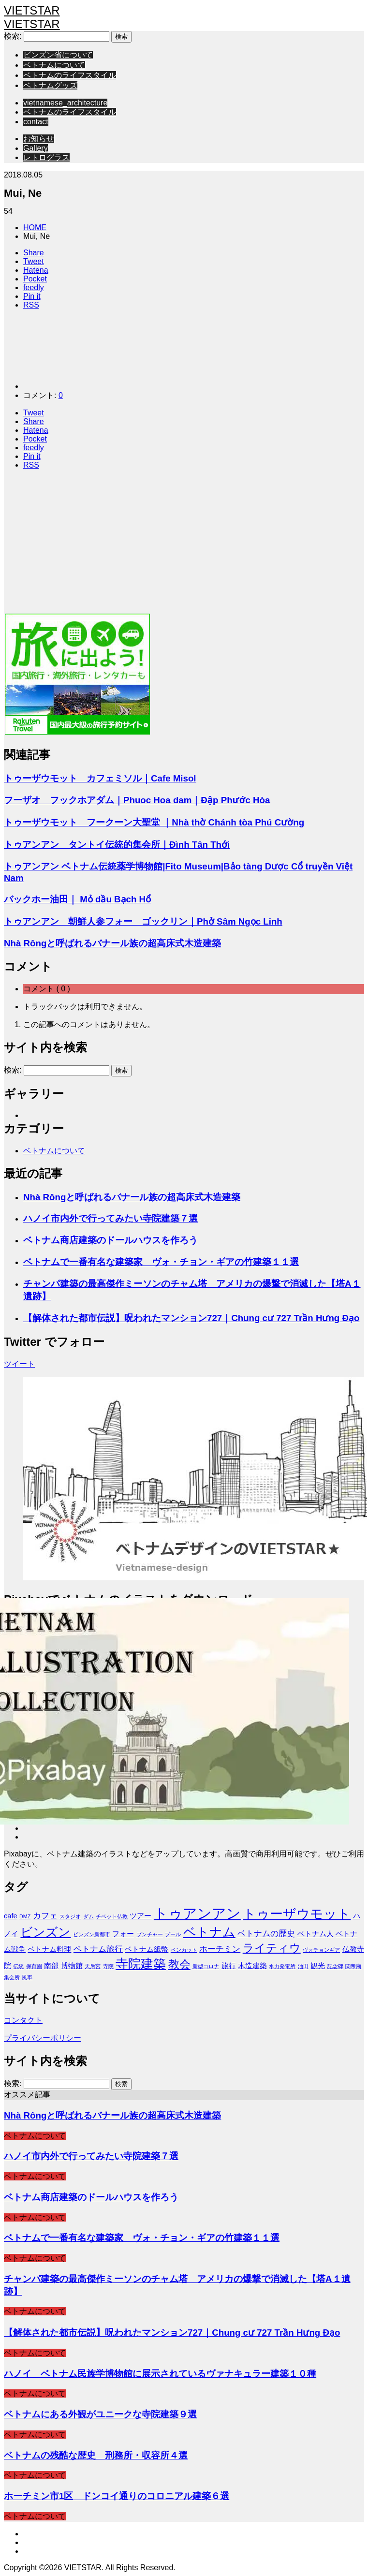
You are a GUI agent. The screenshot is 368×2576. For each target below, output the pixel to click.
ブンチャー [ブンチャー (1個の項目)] (149, 1934)
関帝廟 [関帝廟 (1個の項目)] (353, 1966)
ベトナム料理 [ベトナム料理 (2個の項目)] (49, 1949)
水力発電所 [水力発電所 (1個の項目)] (282, 1966)
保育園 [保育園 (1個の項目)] (34, 1966)
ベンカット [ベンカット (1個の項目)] (184, 1950)
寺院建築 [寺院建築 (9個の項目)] (141, 1964)
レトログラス (46, 157)
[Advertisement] (184, 545)
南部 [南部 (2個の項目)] (51, 1966)
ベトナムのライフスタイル (69, 75)
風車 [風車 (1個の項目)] (27, 1977)
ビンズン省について (58, 55)
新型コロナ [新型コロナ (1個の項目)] (205, 1966)
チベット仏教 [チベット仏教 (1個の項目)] (112, 1916)
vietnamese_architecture (65, 103)
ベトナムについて (54, 65)
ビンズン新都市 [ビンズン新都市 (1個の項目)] (91, 1934)
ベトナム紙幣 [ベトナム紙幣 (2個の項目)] (146, 1949)
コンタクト (23, 2020)
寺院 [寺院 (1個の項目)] (108, 1966)
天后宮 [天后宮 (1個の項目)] (93, 1966)
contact (35, 122)
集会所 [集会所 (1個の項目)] (12, 1977)
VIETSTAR (32, 10)
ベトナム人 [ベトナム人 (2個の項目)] (315, 1934)
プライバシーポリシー (42, 2038)
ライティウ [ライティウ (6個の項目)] (272, 1948)
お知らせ (38, 138)
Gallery (35, 148)
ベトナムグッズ (50, 85)
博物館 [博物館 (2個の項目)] (72, 1966)
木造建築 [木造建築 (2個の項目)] (252, 1966)
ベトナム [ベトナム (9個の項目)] (209, 1932)
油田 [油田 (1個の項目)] (303, 1966)
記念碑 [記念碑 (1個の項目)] (335, 1966)
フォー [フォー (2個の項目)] (123, 1934)
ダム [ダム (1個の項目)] (88, 1916)
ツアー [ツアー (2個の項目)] (140, 1916)
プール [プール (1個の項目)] (173, 1934)
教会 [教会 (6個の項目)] (179, 1964)
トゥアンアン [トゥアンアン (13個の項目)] (197, 1913)
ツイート (19, 1364)
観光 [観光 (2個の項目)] (317, 1966)
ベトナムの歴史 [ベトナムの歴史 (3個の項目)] (266, 1933)
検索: (12, 36)
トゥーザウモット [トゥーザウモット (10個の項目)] (297, 1914)
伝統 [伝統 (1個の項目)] (18, 1966)
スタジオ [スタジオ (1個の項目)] (70, 1916)
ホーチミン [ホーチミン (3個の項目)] (219, 1949)
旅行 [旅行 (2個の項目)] (228, 1966)
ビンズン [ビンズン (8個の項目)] (45, 1932)
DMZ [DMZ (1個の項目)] (24, 1916)
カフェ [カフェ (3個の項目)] (45, 1915)
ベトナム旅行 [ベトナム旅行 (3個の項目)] (98, 1949)
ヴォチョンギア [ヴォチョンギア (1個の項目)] (321, 1950)
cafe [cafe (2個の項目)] (10, 1916)
